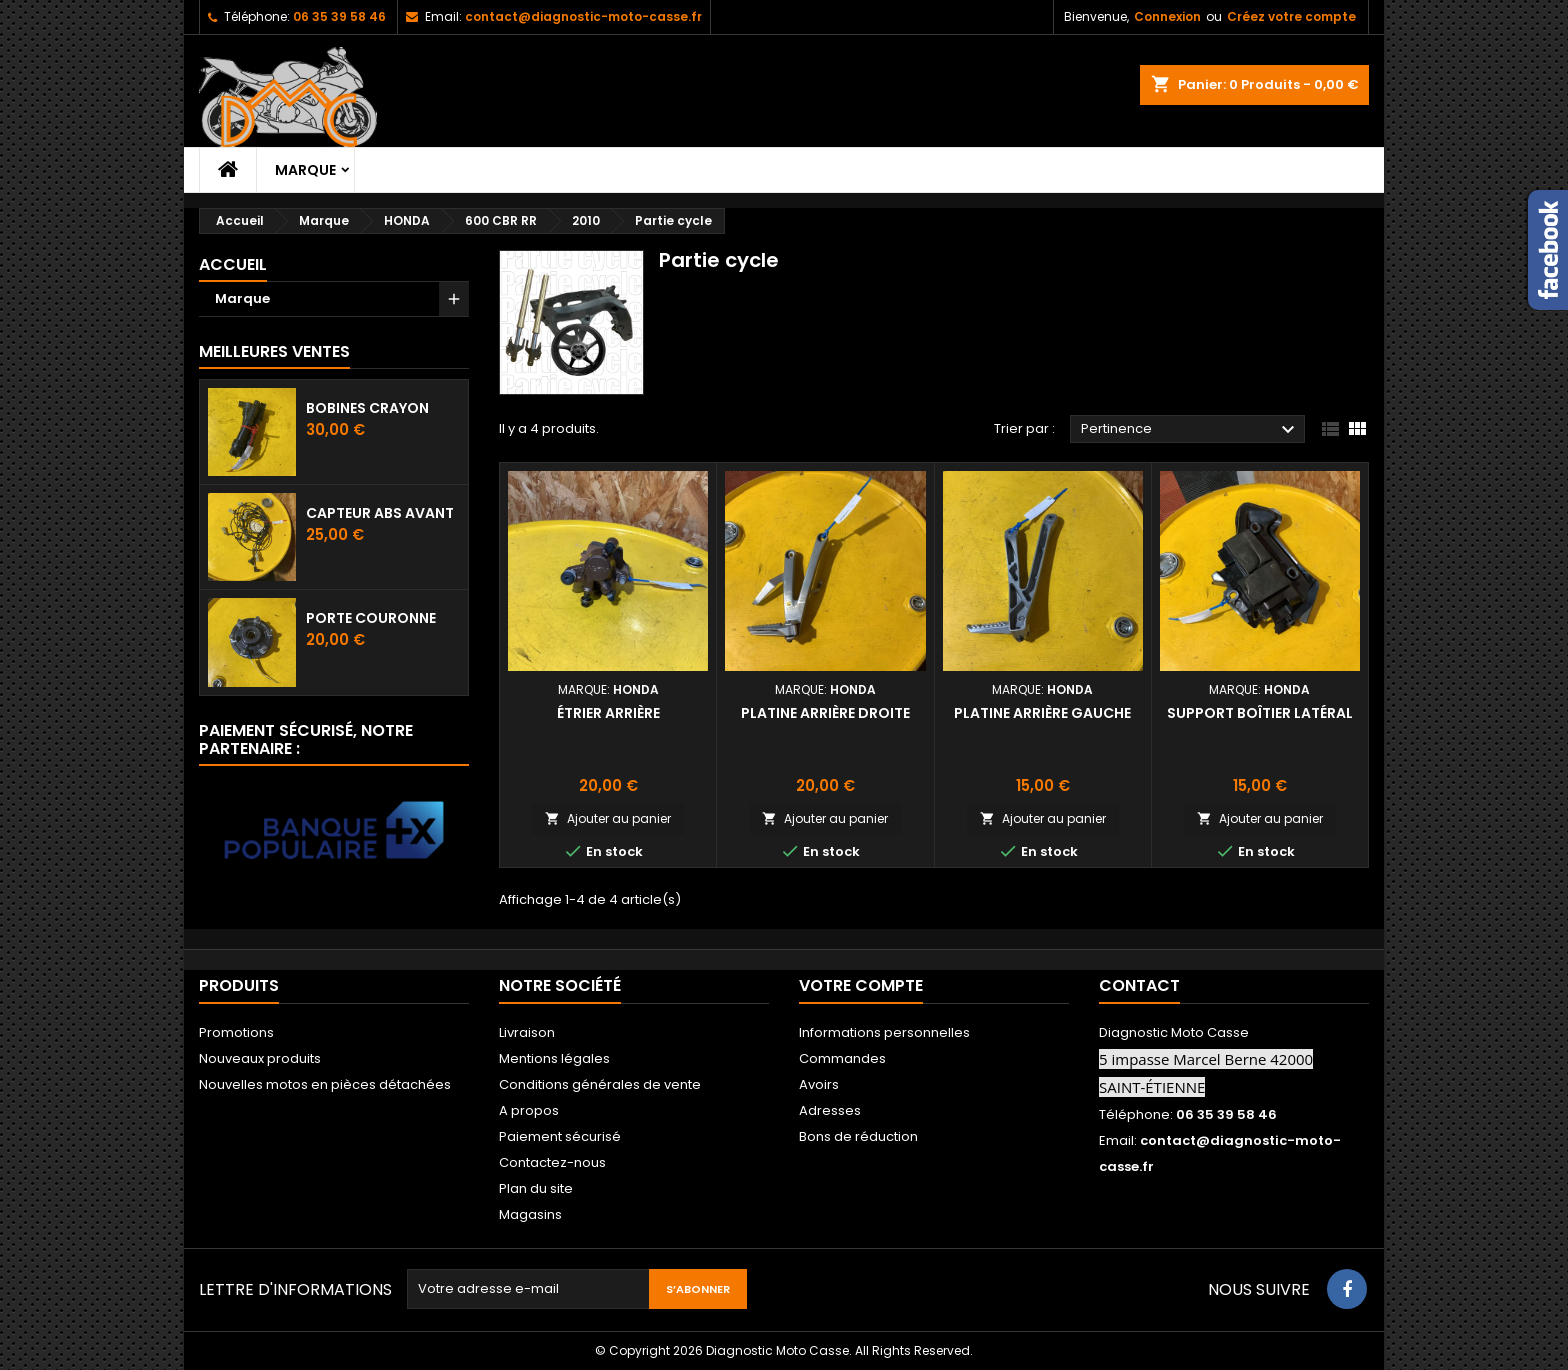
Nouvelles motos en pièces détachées (325, 1084)
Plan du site (536, 1188)
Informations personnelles (884, 1032)
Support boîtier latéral (1260, 713)
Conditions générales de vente (600, 1084)
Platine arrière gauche (1042, 713)
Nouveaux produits (260, 1058)
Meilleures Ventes (274, 351)
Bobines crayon (367, 408)
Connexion (1167, 16)
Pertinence (1190, 430)
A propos (529, 1110)
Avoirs (819, 1084)
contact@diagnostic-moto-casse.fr (583, 16)
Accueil (233, 264)
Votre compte (861, 985)
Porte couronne (371, 618)
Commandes (842, 1058)
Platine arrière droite (825, 713)
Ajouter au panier (608, 818)
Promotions (236, 1032)
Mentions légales (554, 1058)
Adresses (830, 1110)
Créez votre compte (1291, 16)
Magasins (530, 1214)
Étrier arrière (608, 713)
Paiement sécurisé (560, 1136)
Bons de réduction (858, 1136)
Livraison (527, 1032)
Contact (1139, 985)
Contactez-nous (552, 1162)
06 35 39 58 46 (339, 16)
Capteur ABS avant (380, 513)
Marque (305, 170)
